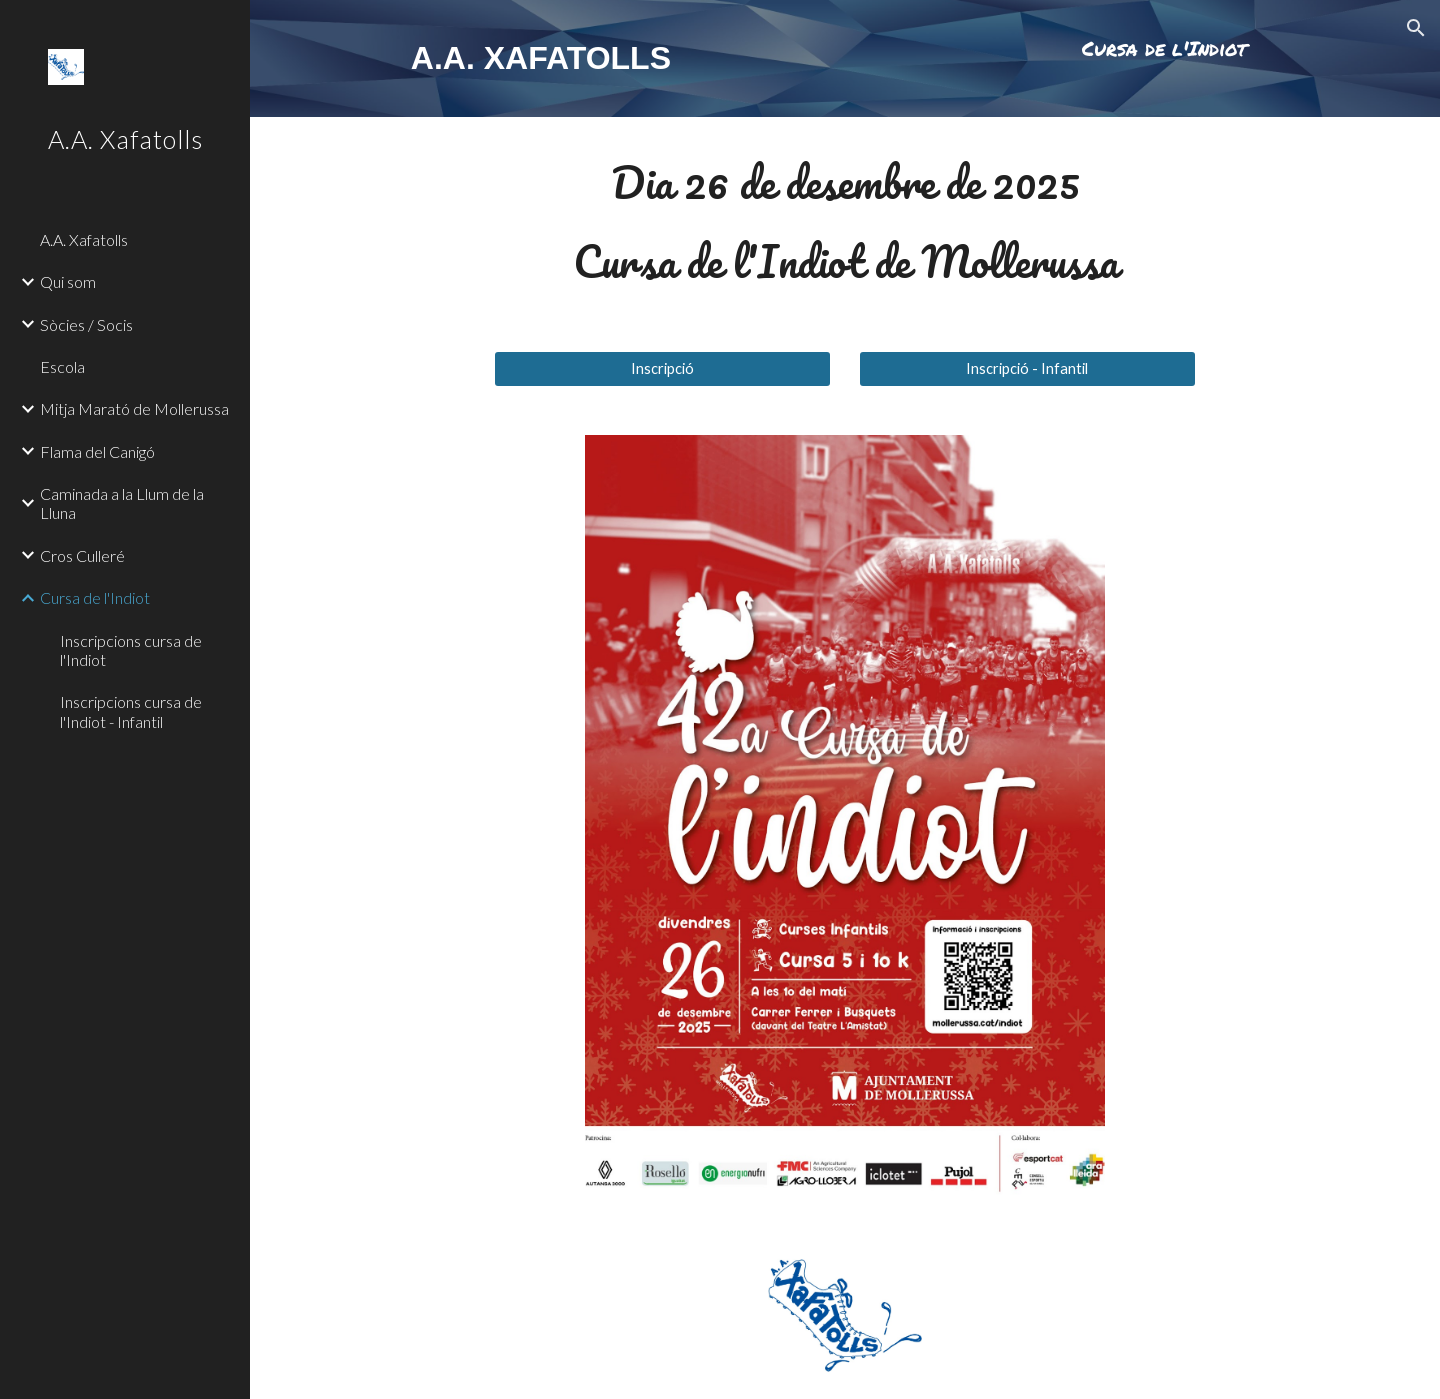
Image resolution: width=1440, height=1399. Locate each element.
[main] (571, 58)
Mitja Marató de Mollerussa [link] (134, 408)
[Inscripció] (662, 368)
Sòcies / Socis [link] (86, 324)
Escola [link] (62, 366)
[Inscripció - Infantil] (1027, 368)
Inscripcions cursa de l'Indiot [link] (131, 650)
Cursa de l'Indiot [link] (95, 597)
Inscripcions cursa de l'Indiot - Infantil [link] (131, 711)
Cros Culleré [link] (82, 555)
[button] (1416, 28)
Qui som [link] (68, 281)
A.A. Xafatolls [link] (84, 239)
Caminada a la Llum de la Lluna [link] (122, 503)
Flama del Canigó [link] (97, 451)
